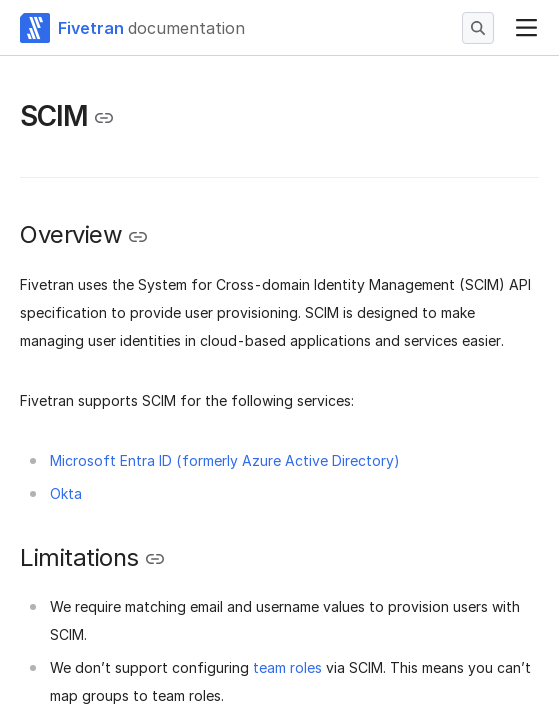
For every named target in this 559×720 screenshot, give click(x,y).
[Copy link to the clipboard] (104, 118)
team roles (287, 667)
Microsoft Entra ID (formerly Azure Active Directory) (225, 460)
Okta (66, 493)
